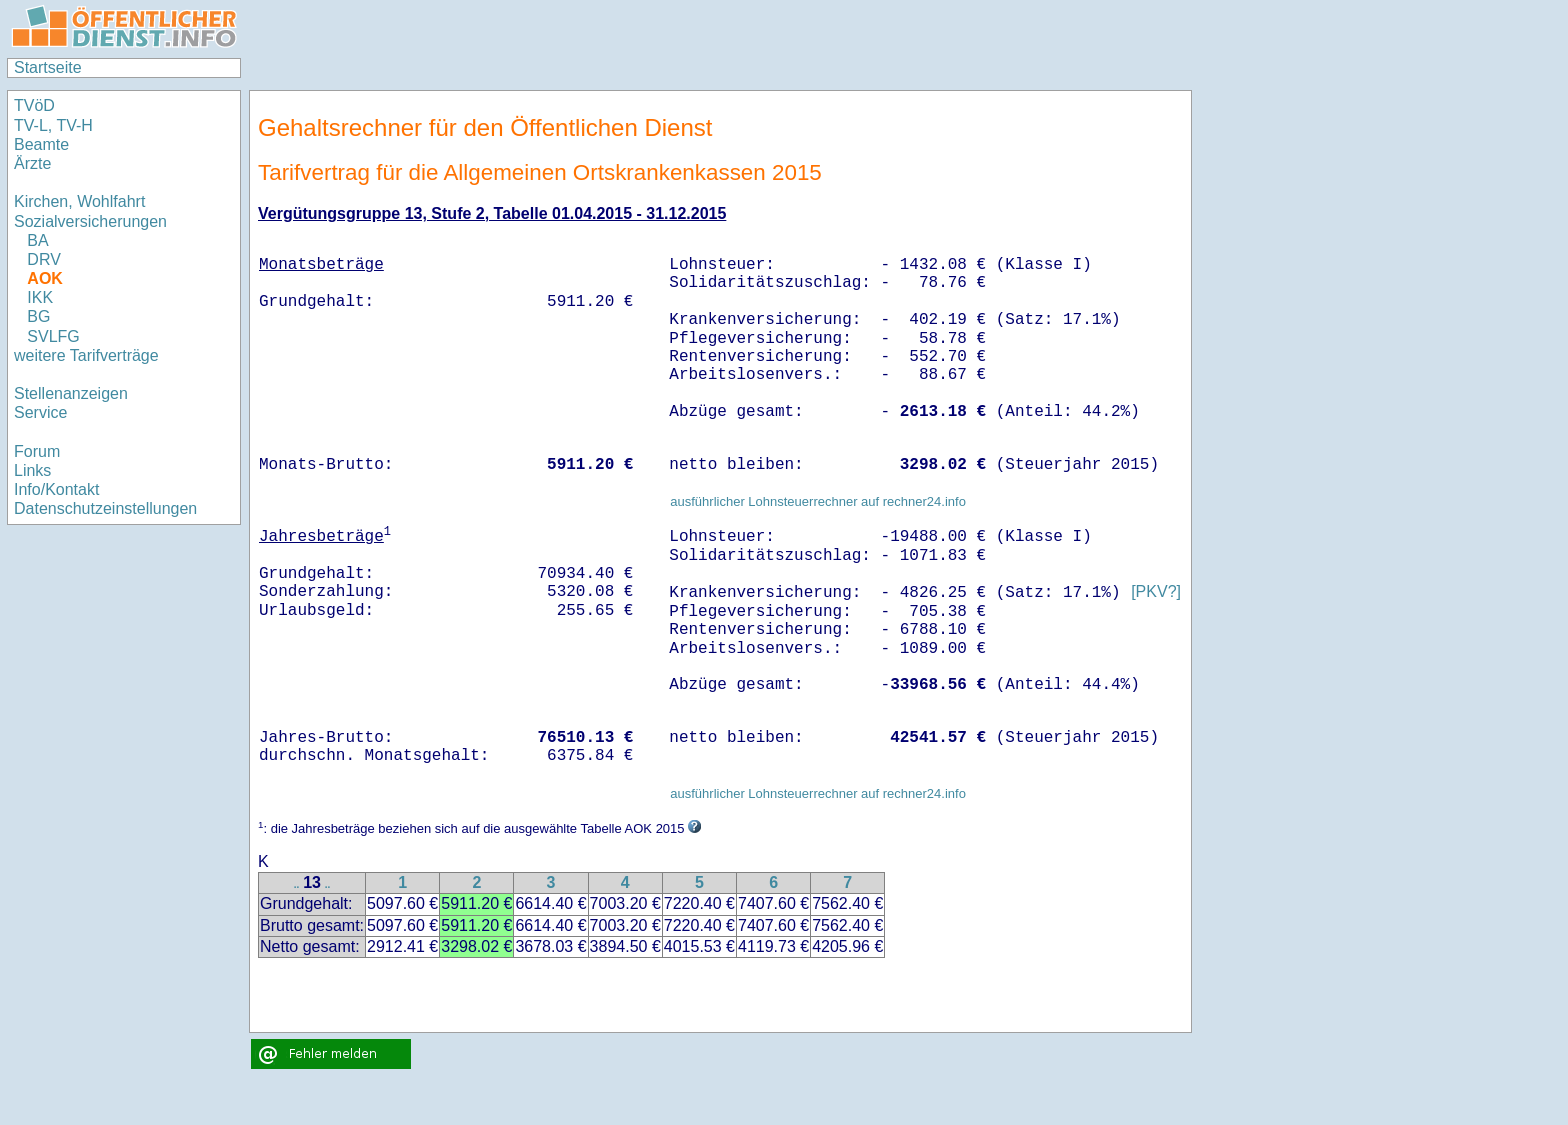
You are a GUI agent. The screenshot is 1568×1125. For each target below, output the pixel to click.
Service (40, 412)
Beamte (41, 144)
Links (32, 470)
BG (38, 316)
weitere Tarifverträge (86, 355)
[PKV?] (1156, 592)
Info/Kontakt (56, 489)
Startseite (48, 67)
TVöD (34, 105)
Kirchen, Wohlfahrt (79, 201)
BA (37, 240)
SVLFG (53, 336)
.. (297, 884)
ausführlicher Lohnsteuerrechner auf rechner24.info (818, 501)
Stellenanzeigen (71, 393)
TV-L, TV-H (53, 125)
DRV (44, 259)
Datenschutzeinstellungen (105, 508)
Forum (37, 451)
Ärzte (32, 163)
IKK (40, 297)
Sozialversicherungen (90, 221)
